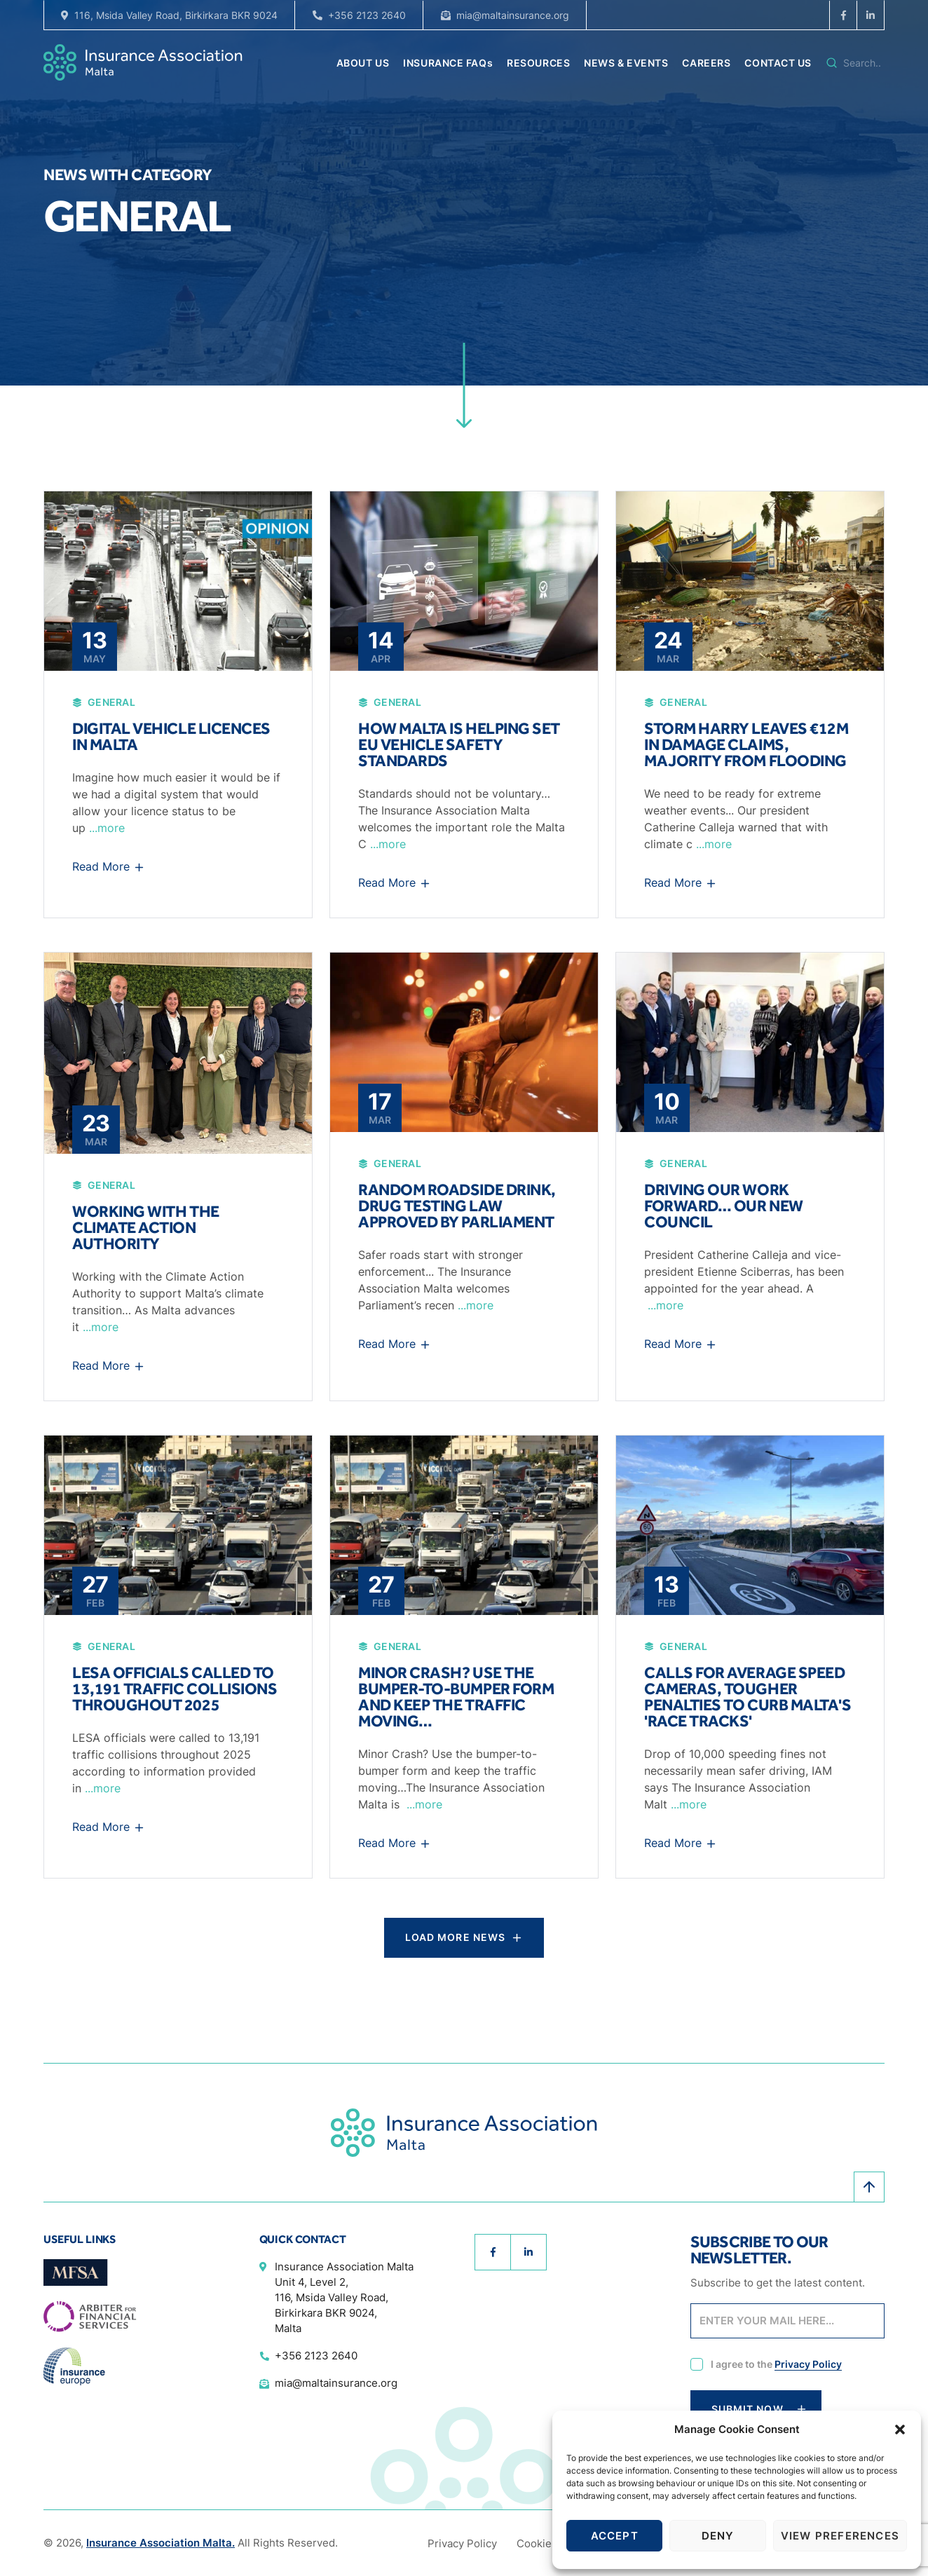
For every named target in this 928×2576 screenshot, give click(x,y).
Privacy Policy (808, 2364)
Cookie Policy (551, 2543)
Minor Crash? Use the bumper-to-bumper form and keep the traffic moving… (456, 1697)
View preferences (840, 2535)
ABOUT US (362, 63)
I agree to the (776, 2365)
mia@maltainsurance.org (512, 15)
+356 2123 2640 (367, 15)
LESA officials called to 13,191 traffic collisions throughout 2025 (175, 1689)
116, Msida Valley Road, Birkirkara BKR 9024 (176, 15)
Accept (615, 2535)
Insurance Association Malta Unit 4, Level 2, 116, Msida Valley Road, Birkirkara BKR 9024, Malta (344, 2297)
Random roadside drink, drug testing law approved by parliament (457, 1206)
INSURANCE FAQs (448, 63)
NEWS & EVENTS (626, 63)
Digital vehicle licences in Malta (171, 736)
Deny (718, 2535)
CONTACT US (778, 63)
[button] (900, 2429)
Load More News (455, 1937)
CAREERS (706, 63)
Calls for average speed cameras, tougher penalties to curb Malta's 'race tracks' (748, 1697)
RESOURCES (538, 63)
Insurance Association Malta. (160, 2542)
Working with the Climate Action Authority (145, 1227)
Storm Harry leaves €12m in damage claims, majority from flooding (746, 744)
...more (107, 828)
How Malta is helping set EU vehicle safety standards (459, 744)
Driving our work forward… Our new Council (723, 1206)
